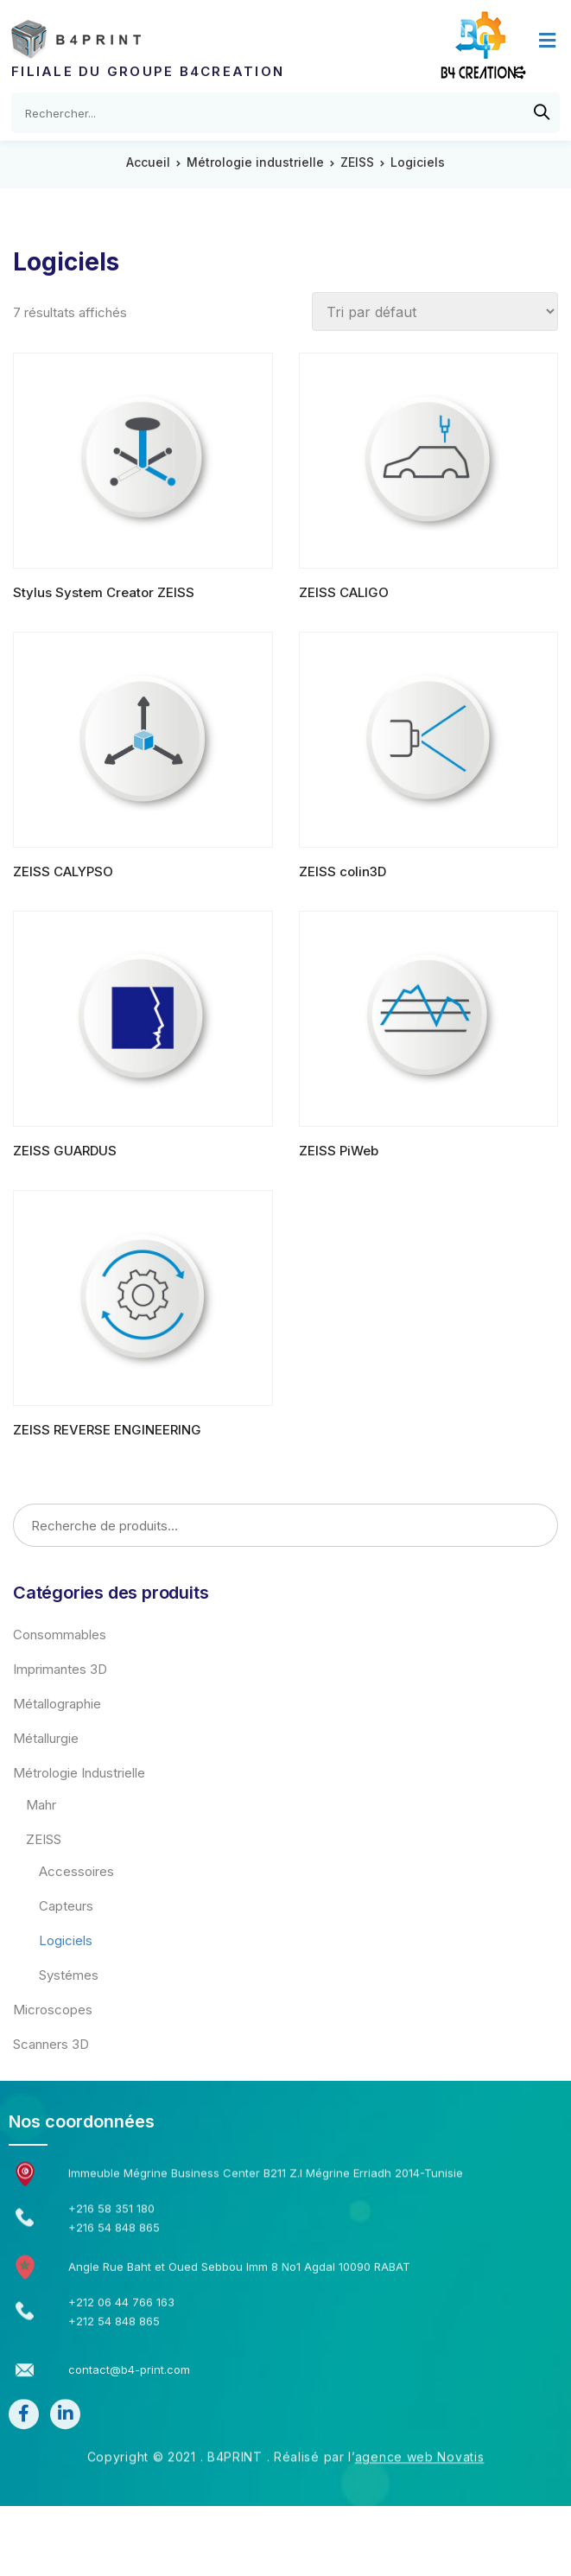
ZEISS (357, 162)
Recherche (538, 1526)
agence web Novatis (420, 2404)
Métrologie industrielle (255, 162)
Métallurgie (46, 1738)
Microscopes (52, 2009)
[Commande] (435, 311)
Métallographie (57, 1703)
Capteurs (66, 1906)
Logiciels (65, 1940)
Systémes (68, 1975)
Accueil (148, 162)
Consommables (59, 1634)
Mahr (41, 1805)
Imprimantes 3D (60, 1669)
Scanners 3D (51, 2044)
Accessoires (76, 1871)
